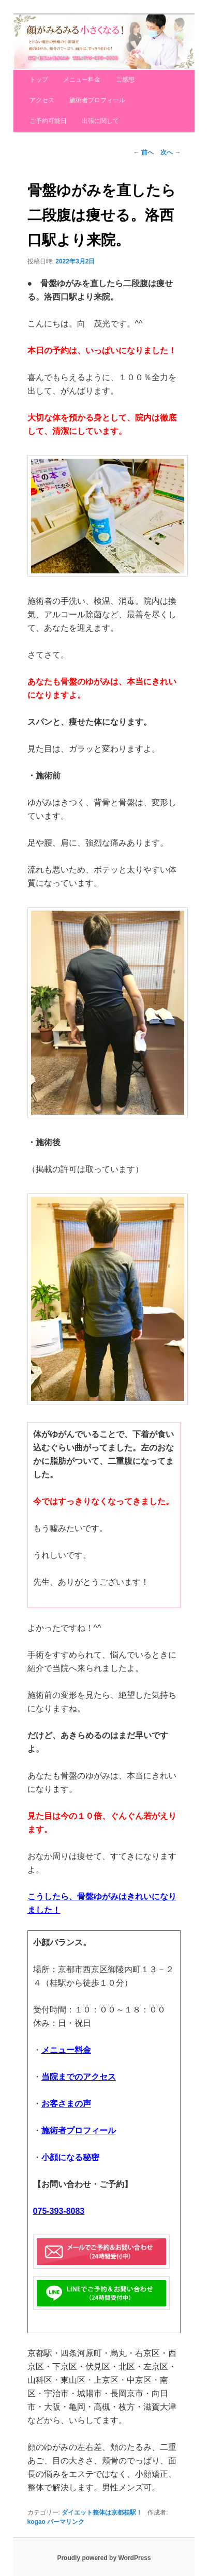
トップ (38, 79)
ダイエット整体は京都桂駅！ (102, 2512)
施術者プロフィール (97, 100)
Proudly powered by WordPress (104, 2558)
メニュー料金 (81, 79)
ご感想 (125, 79)
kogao (36, 2521)
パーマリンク (65, 2521)
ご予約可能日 (48, 120)
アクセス (41, 100)
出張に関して (100, 120)
